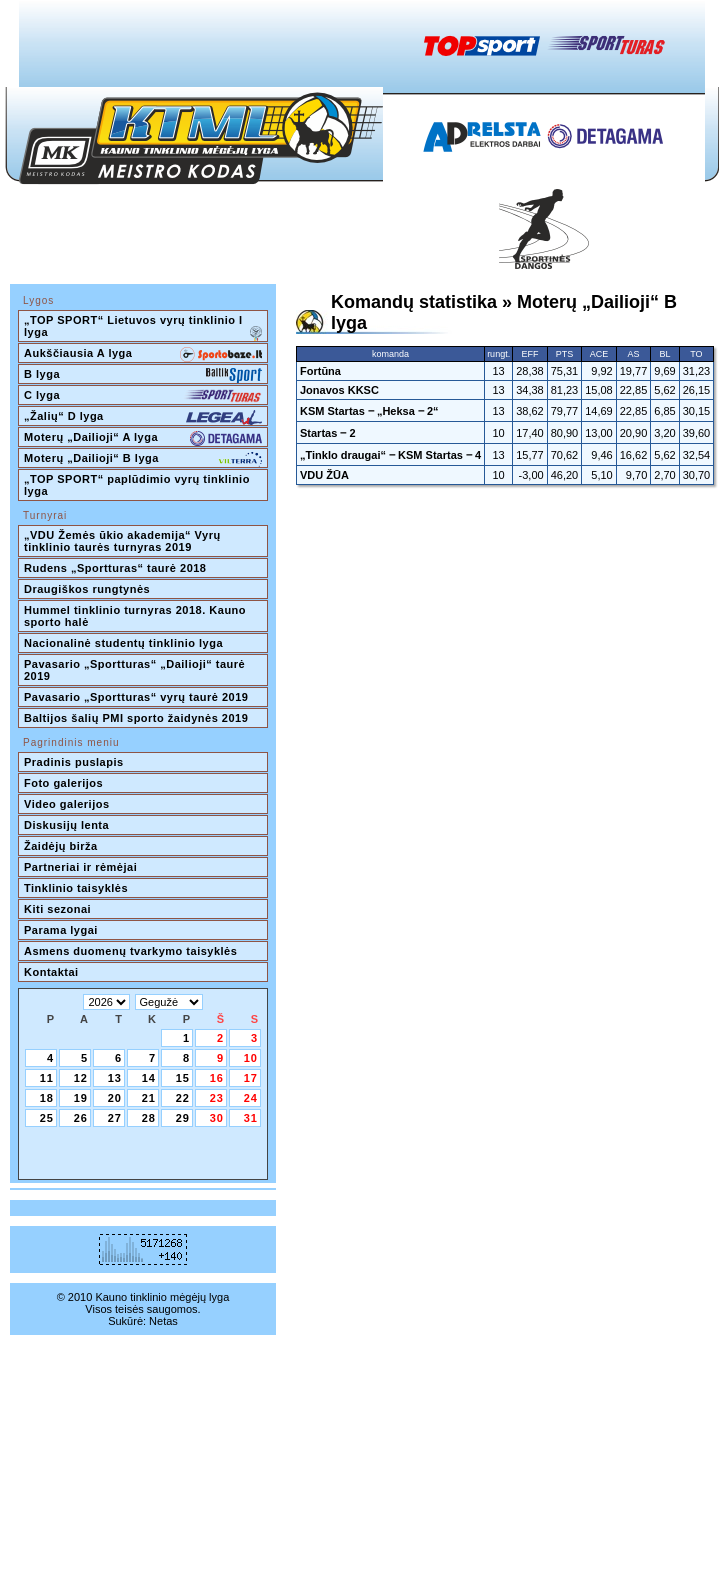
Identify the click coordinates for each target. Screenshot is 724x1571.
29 (183, 1118)
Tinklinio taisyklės (76, 888)
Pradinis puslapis (74, 762)
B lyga (143, 376)
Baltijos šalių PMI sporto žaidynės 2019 (136, 718)
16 (217, 1078)
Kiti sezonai (57, 909)
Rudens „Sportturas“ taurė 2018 (115, 568)
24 (251, 1098)
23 (217, 1098)
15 (183, 1078)
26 (81, 1118)
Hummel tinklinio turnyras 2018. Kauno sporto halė (137, 616)
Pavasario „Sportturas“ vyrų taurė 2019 (136, 697)
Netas (163, 1321)
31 (251, 1118)
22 (183, 1098)
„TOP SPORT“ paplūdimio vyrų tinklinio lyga (138, 485)
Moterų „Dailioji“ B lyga (143, 460)
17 (251, 1078)
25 (47, 1118)
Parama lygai (61, 930)
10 (251, 1058)
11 (47, 1078)
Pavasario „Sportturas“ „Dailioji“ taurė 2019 (136, 670)
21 (149, 1098)
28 (149, 1118)
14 (149, 1078)
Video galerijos (67, 804)
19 (81, 1098)
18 (47, 1098)
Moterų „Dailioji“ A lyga (143, 439)
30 (217, 1118)
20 (115, 1098)
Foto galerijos (63, 783)
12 (81, 1078)
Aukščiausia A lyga (143, 355)
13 (115, 1078)
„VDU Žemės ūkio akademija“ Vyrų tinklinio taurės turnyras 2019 (124, 541)
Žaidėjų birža (61, 846)
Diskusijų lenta (66, 825)
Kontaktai (51, 972)
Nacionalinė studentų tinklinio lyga (123, 643)
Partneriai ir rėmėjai (80, 867)
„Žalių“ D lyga (143, 418)
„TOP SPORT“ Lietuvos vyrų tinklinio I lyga (143, 328)
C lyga (143, 397)
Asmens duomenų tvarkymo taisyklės (130, 951)
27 (115, 1118)
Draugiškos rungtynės (87, 589)
